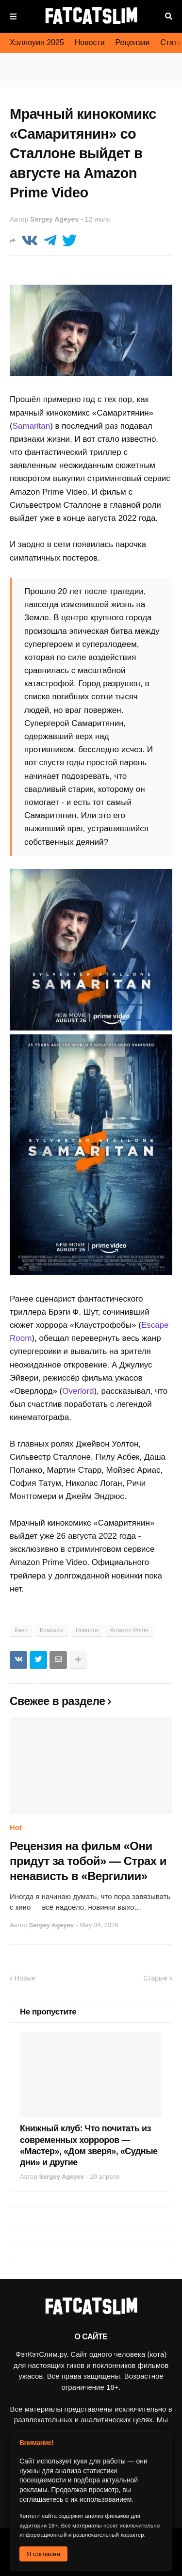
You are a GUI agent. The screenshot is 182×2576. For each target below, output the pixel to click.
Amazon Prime (129, 1630)
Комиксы (52, 1630)
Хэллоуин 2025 (37, 42)
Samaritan (31, 426)
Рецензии (133, 42)
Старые (155, 1978)
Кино (21, 1630)
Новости (90, 42)
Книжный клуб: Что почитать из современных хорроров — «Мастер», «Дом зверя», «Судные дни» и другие (89, 2145)
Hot (16, 1827)
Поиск (168, 16)
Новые (25, 1978)
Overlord (78, 1391)
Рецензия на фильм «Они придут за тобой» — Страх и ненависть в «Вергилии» (88, 1861)
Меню (13, 16)
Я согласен (43, 2554)
